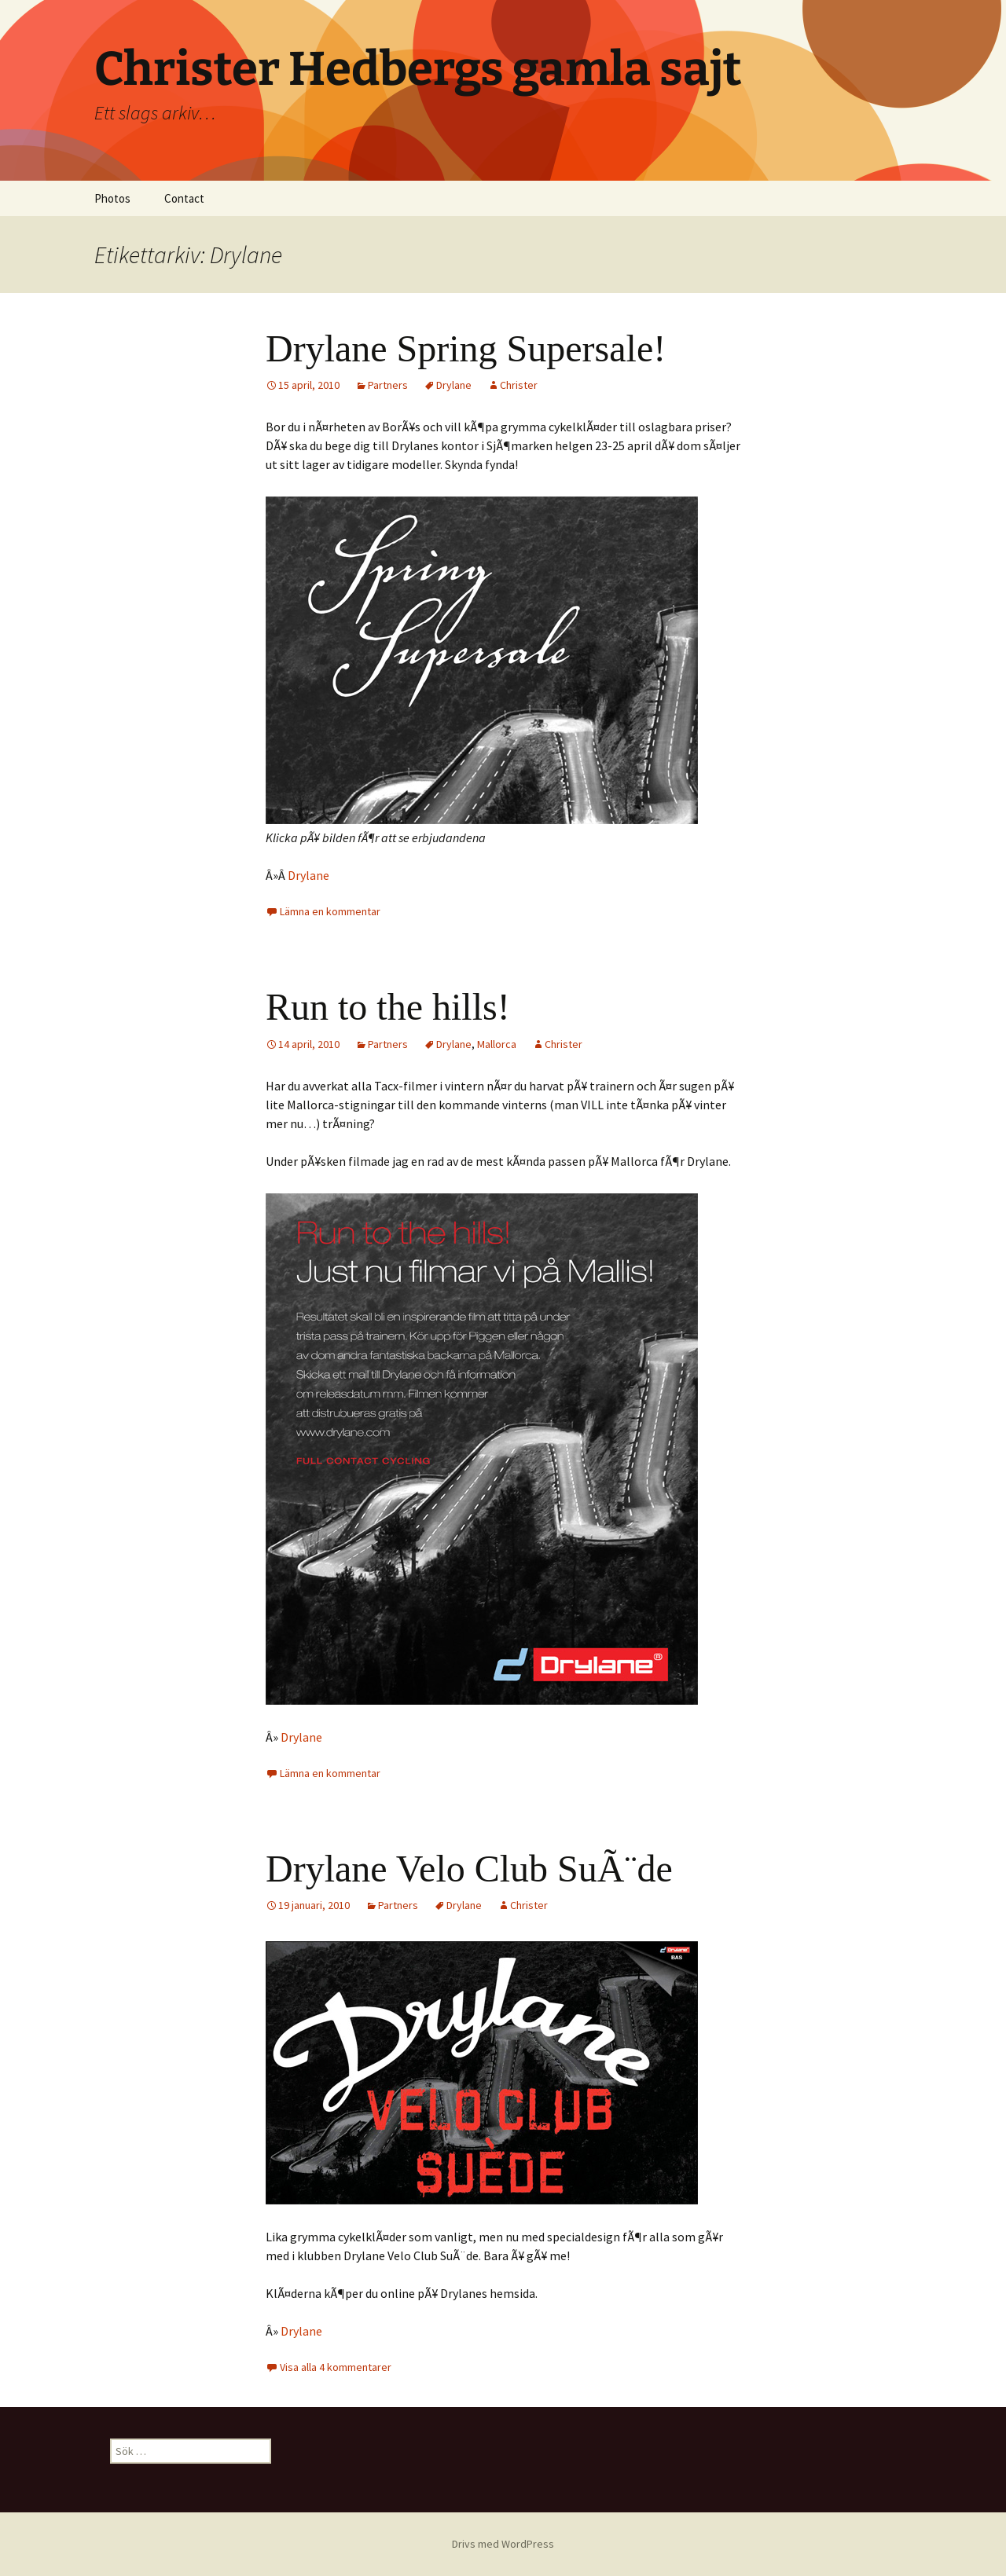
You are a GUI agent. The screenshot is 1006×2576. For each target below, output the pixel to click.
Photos (112, 198)
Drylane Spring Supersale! (466, 348)
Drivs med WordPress (503, 2544)
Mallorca (496, 1044)
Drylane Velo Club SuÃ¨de (469, 1868)
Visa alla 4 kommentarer (335, 2367)
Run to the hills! (388, 1007)
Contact (184, 198)
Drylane (454, 385)
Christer (519, 385)
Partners (388, 385)
